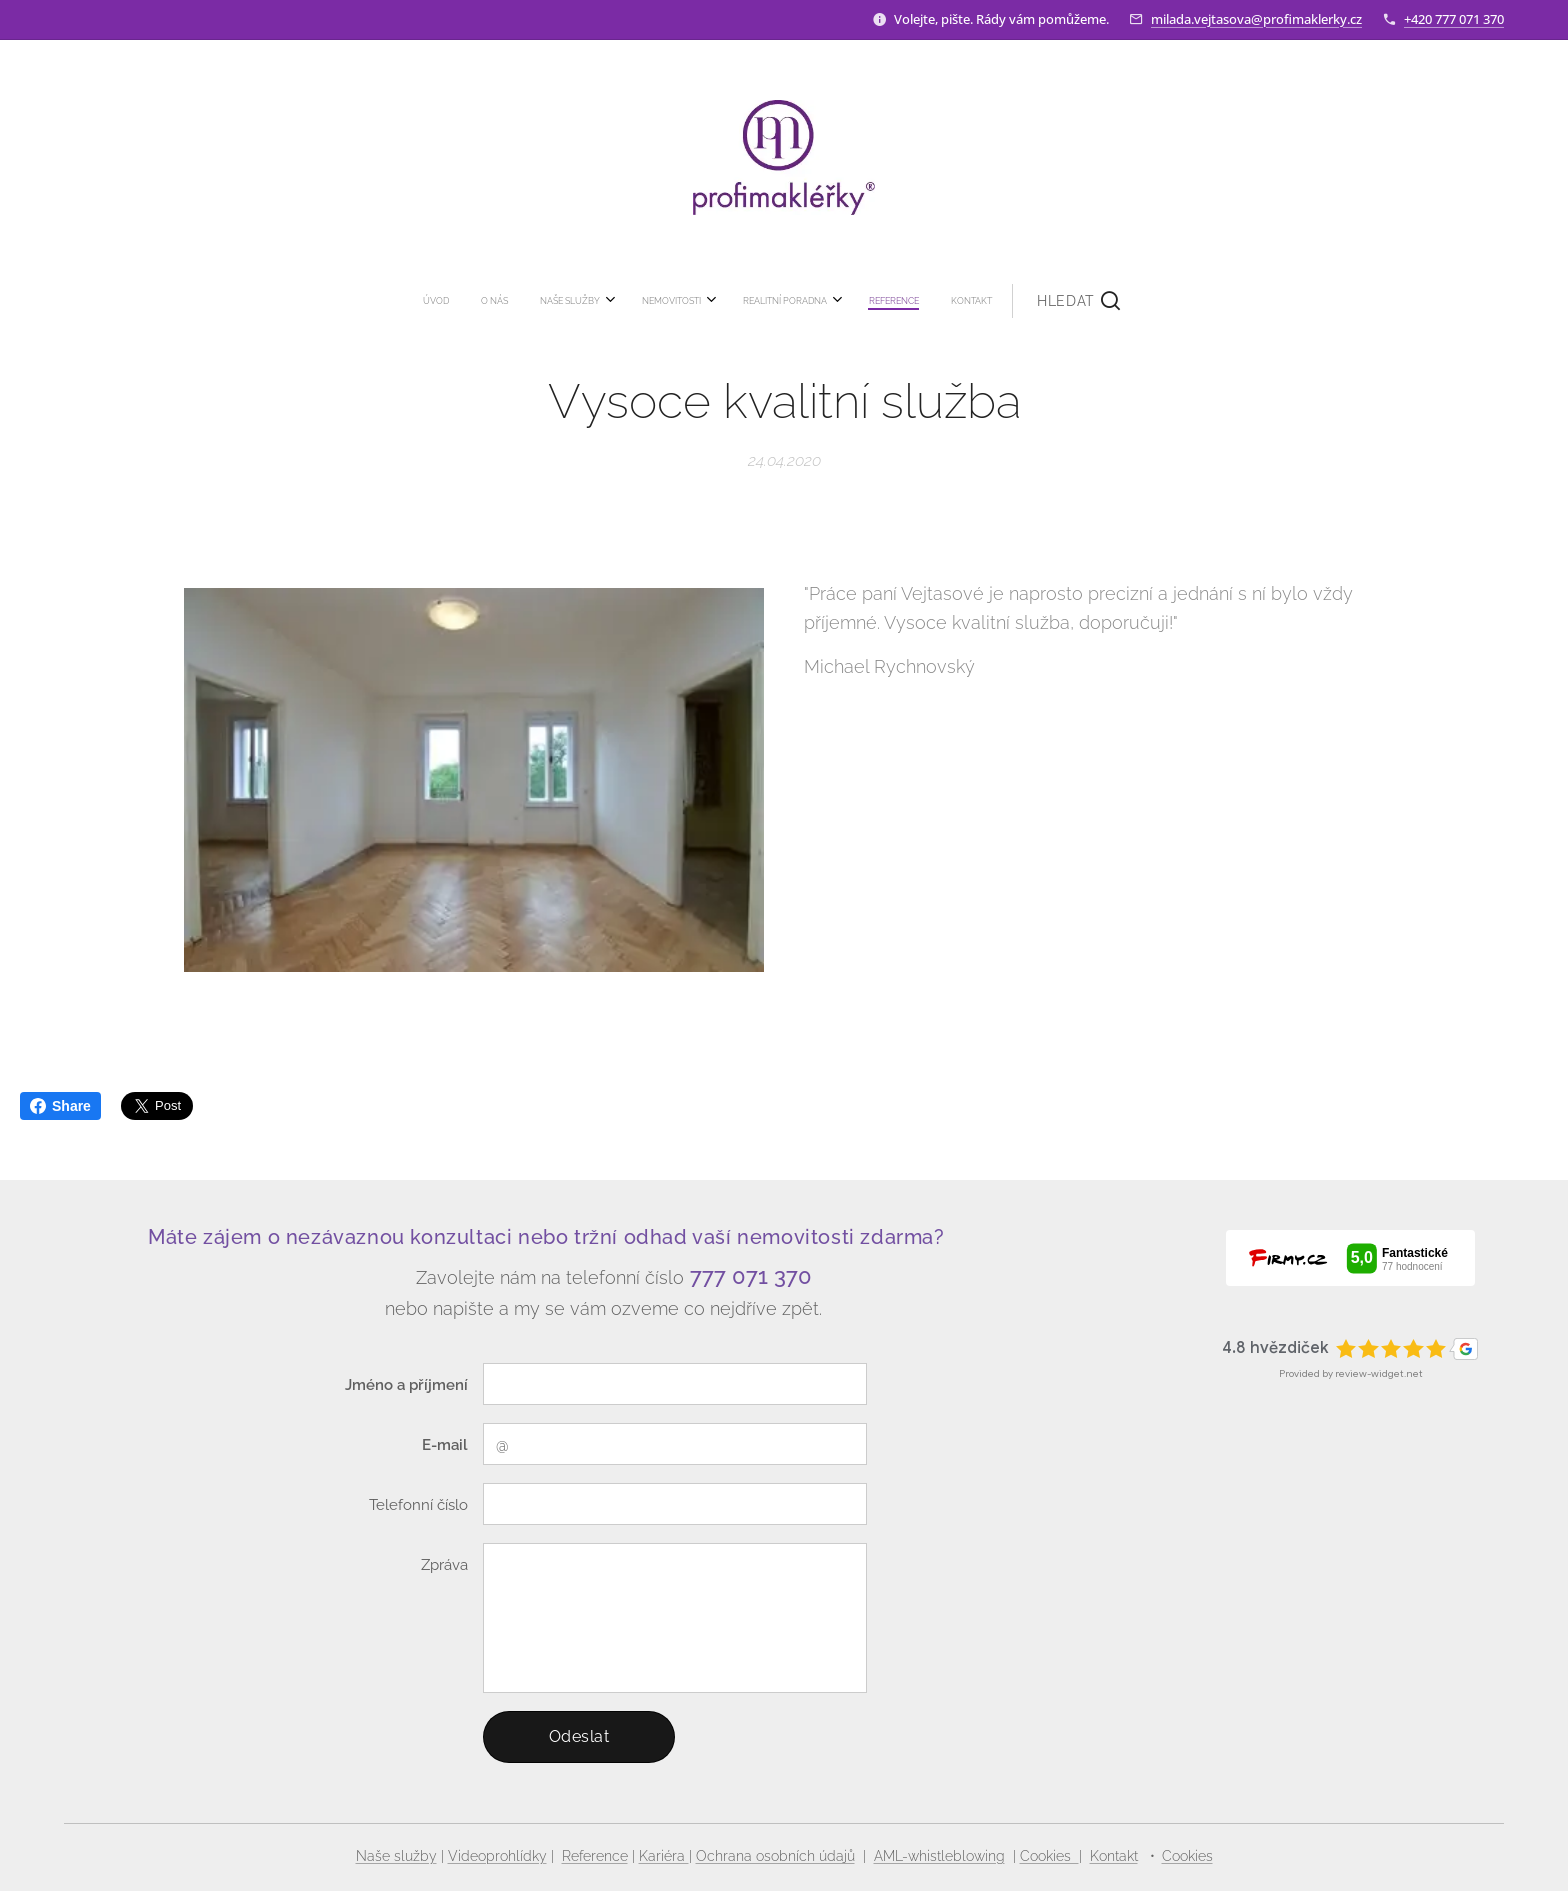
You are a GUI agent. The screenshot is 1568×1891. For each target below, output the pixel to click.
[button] (904, 301)
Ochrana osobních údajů (775, 1856)
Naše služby (396, 1856)
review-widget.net (1379, 1373)
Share (60, 1106)
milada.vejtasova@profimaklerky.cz (1256, 19)
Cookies (1049, 1856)
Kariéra (664, 1856)
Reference (595, 1856)
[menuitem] (604, 301)
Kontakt (1114, 1856)
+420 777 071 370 (1454, 19)
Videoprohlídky (497, 1856)
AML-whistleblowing (939, 1856)
